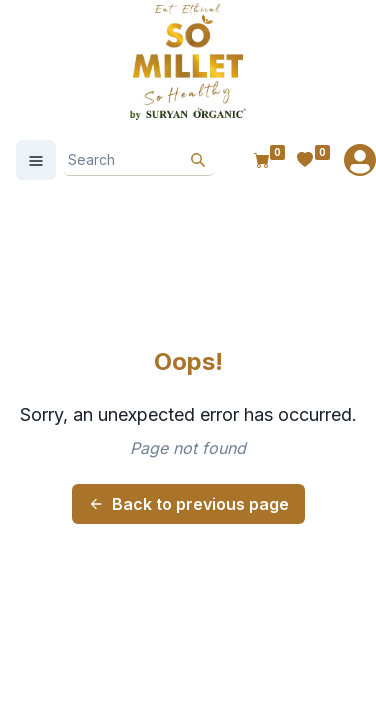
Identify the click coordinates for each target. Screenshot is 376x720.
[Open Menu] (36, 160)
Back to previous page (188, 504)
